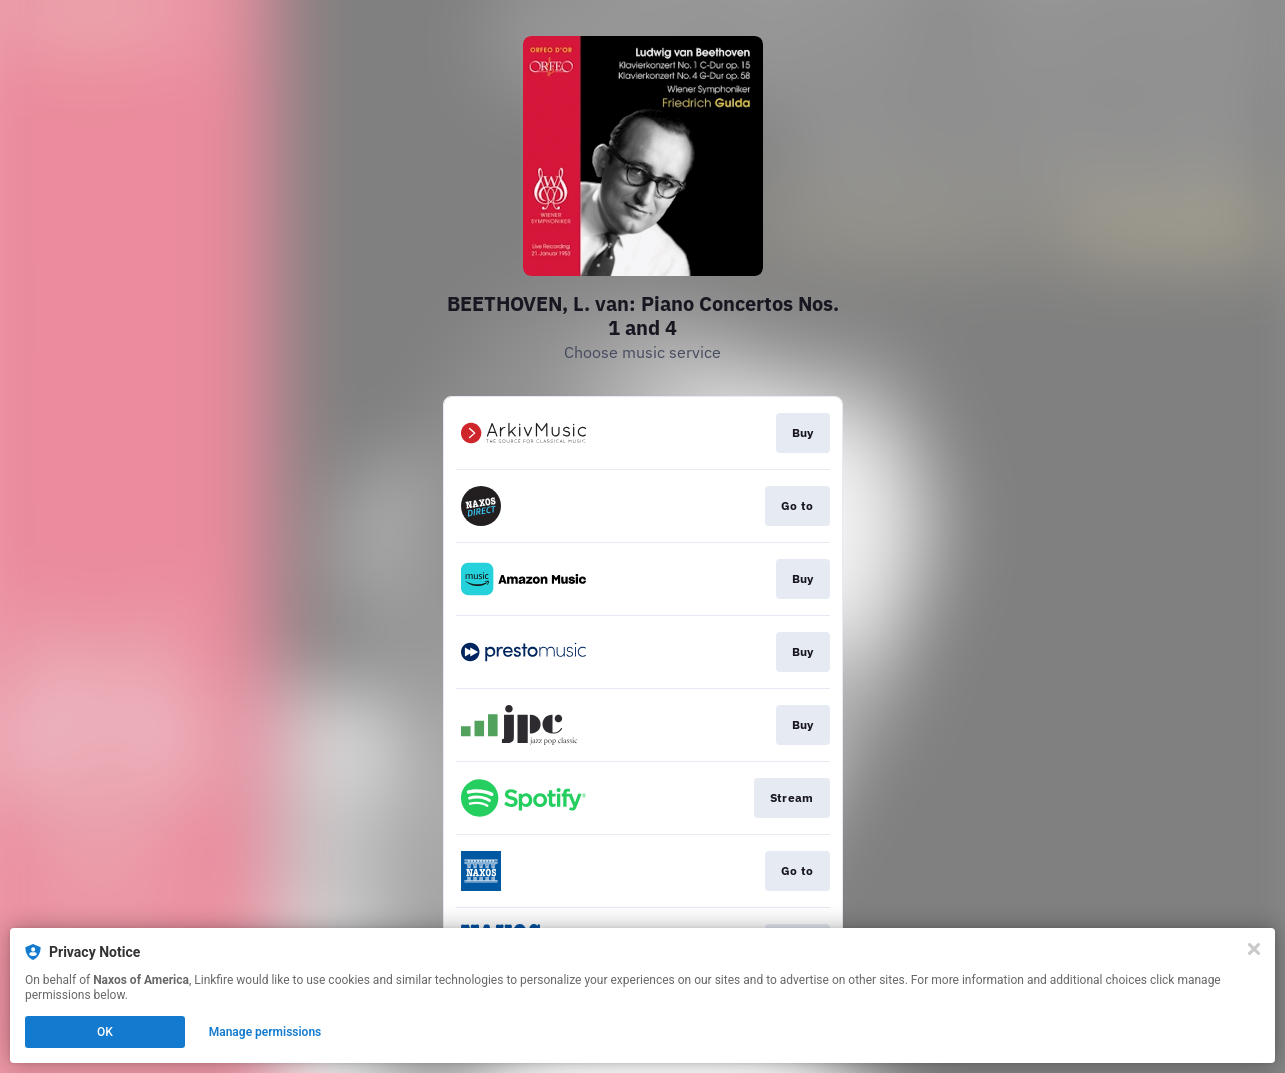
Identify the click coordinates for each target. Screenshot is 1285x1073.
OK (105, 1032)
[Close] (1254, 949)
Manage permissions (265, 1032)
